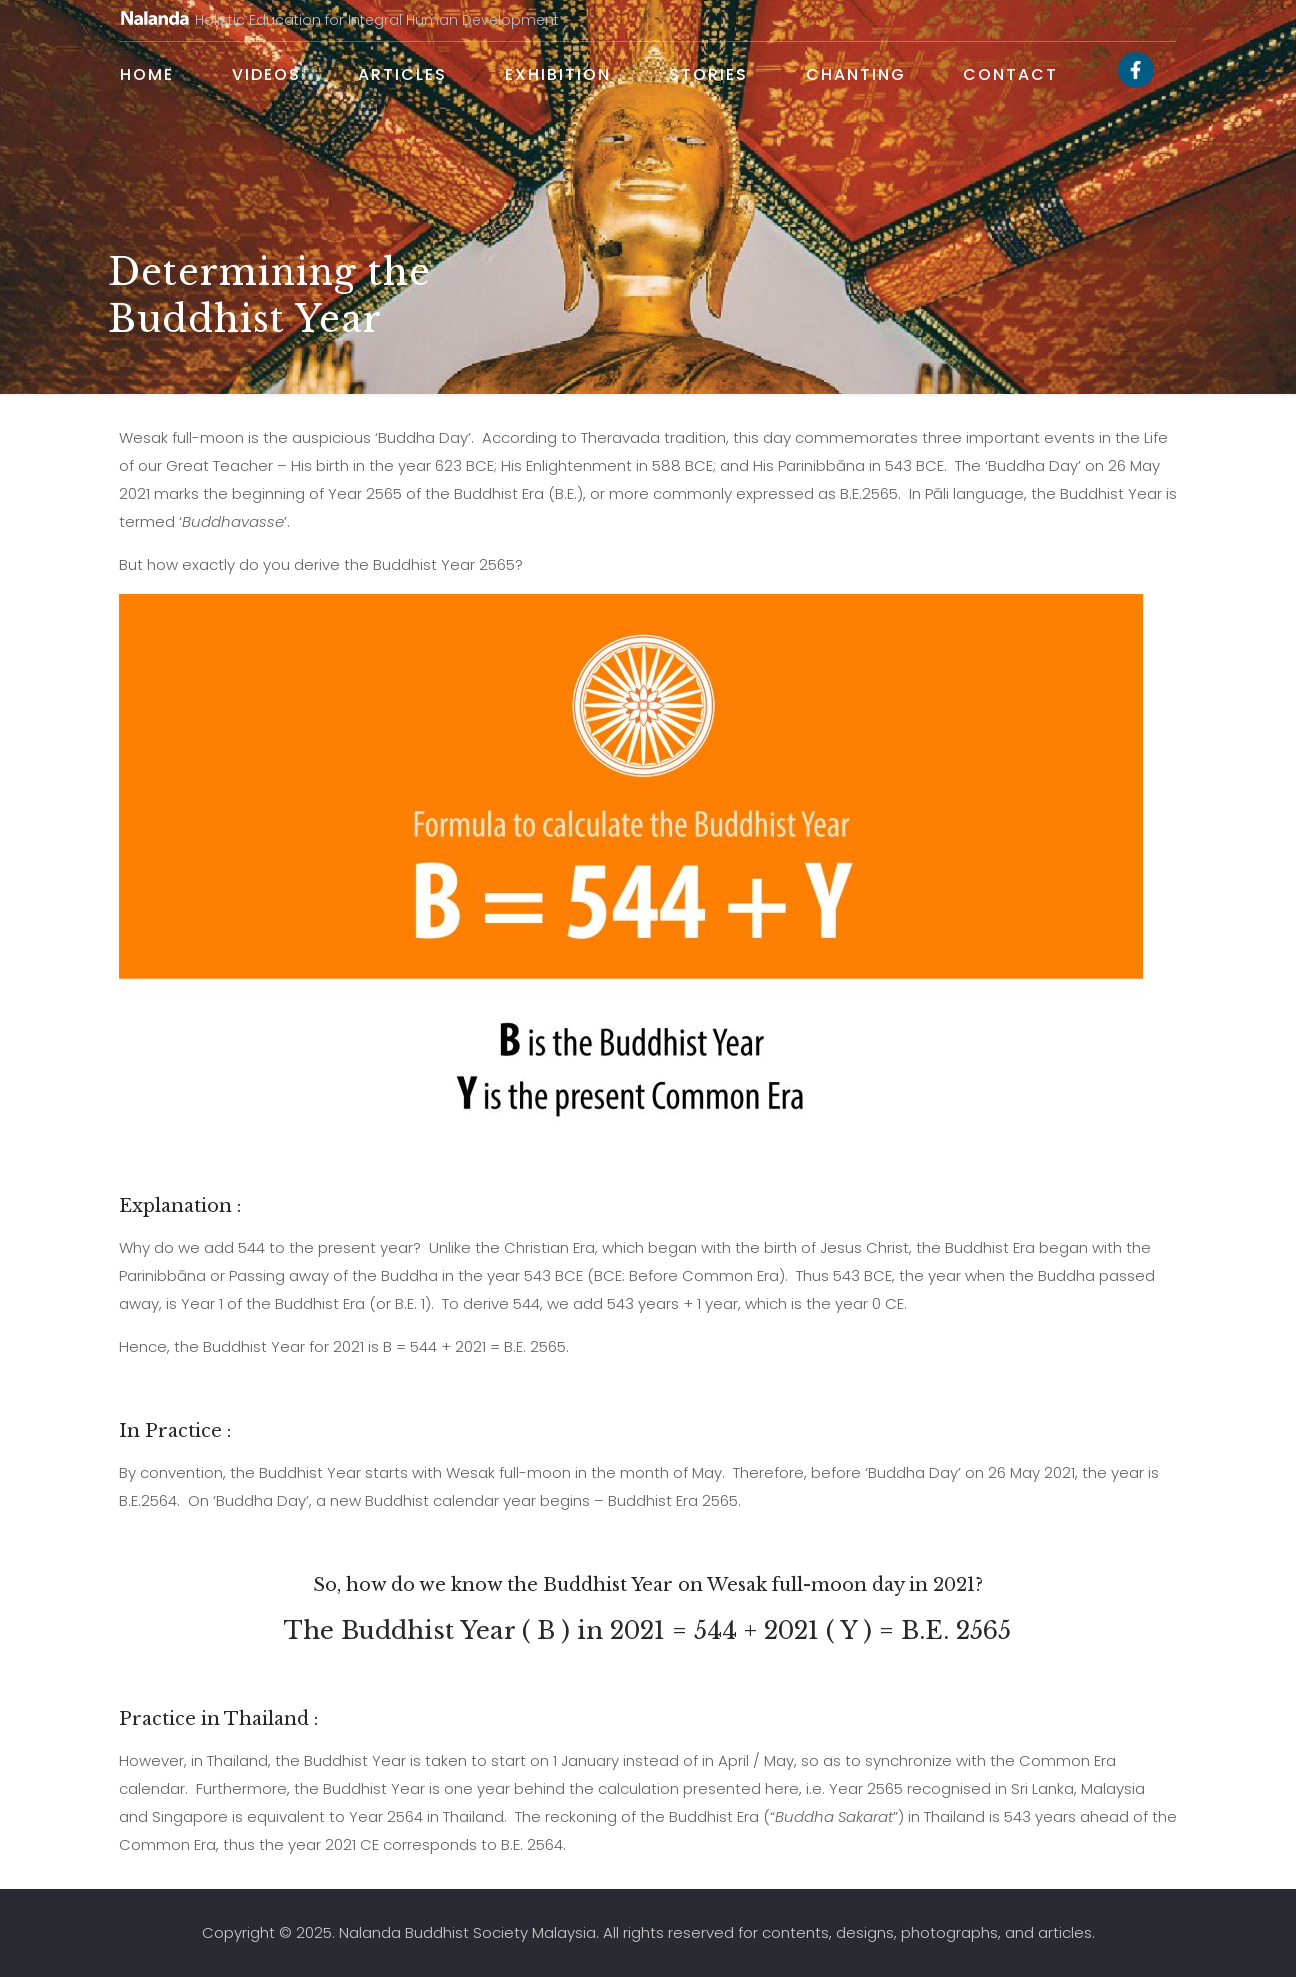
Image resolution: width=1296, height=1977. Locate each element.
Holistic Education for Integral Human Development (339, 20)
